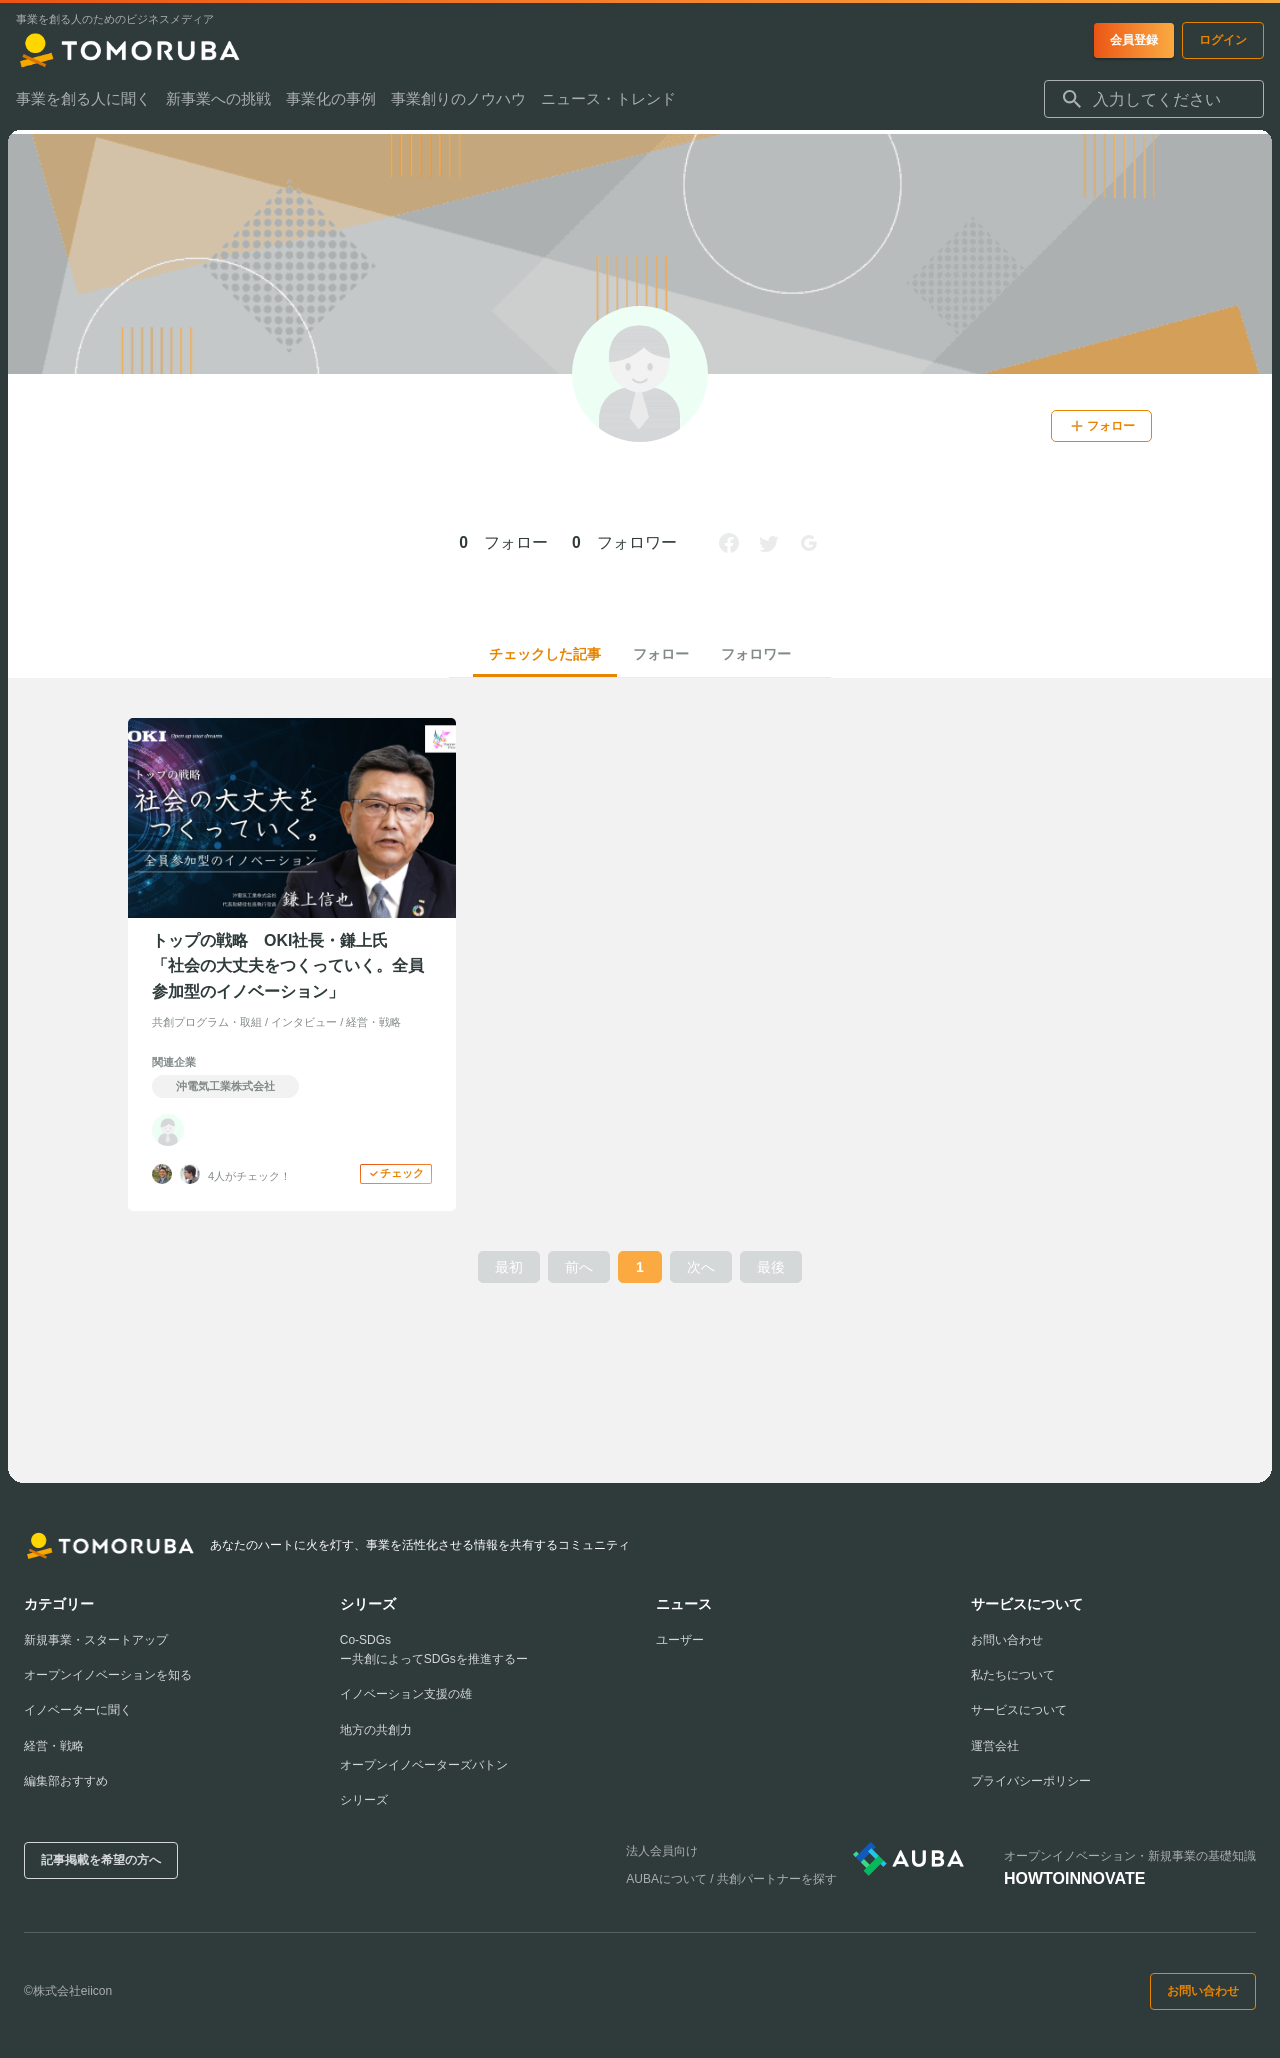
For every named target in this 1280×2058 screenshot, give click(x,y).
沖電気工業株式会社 (225, 1086)
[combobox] (1154, 104)
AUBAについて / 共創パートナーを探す (731, 1879)
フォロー (661, 654)
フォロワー (756, 654)
